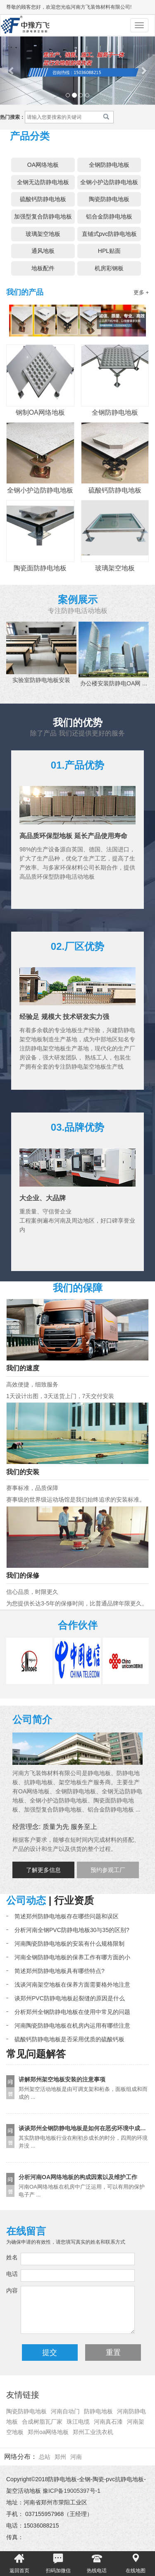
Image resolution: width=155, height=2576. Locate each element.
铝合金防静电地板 (109, 216)
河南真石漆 (108, 2421)
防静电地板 (98, 2411)
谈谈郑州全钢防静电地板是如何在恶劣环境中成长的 (85, 2128)
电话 (12, 2274)
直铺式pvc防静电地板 (109, 234)
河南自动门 (65, 2411)
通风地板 (43, 251)
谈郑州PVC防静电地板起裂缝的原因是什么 (69, 1998)
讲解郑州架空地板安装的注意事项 (62, 2079)
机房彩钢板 (109, 268)
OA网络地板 (43, 164)
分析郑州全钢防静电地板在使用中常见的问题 (72, 2012)
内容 (12, 2290)
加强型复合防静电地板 (43, 216)
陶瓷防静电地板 (109, 199)
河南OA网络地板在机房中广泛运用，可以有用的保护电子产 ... (82, 2191)
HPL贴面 (109, 251)
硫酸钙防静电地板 (43, 199)
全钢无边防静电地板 (43, 182)
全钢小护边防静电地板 (109, 182)
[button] (11, 70)
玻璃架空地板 (43, 234)
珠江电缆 (78, 2421)
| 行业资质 (70, 1900)
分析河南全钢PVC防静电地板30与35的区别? (71, 1930)
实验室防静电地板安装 (41, 680)
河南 (76, 2456)
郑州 (60, 2456)
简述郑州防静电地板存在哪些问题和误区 (66, 1916)
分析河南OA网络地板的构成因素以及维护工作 (78, 2177)
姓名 (12, 2257)
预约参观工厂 (108, 1870)
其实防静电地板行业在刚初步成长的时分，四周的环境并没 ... (83, 2142)
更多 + (141, 292)
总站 (44, 2456)
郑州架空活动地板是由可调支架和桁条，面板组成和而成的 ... (83, 2093)
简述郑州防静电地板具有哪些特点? (59, 1971)
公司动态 (26, 1900)
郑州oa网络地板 (48, 2432)
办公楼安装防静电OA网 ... (113, 683)
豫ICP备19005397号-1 (71, 2490)
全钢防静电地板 (109, 164)
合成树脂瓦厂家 (42, 2421)
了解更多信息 (43, 1870)
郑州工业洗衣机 (93, 2432)
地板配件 (43, 268)
